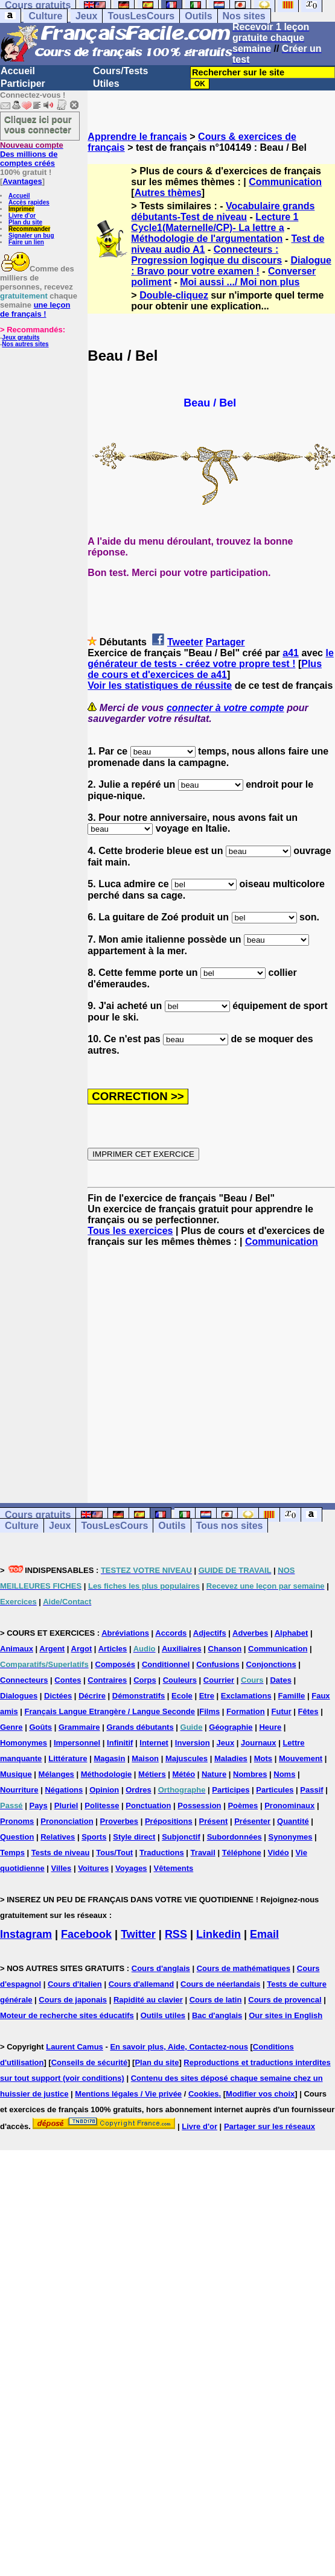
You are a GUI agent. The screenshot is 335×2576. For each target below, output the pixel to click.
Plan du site (25, 222)
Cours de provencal (284, 1999)
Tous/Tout (114, 1852)
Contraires (107, 1680)
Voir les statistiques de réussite (160, 685)
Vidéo (278, 1852)
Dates (280, 1680)
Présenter (252, 1821)
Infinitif (120, 1742)
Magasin (109, 1758)
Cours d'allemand (141, 1984)
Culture (45, 16)
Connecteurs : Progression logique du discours (206, 254)
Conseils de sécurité (89, 2062)
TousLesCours (140, 16)
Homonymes (23, 1742)
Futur (282, 1711)
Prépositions (169, 1821)
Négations (64, 1789)
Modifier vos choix (260, 2093)
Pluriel (66, 1805)
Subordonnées (234, 1836)
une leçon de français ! (35, 309)
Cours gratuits (38, 1515)
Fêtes (308, 1711)
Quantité (293, 1821)
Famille (291, 1695)
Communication (285, 182)
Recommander (29, 229)
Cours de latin (216, 1999)
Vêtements (173, 1868)
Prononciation (66, 1821)
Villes (61, 1868)
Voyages (131, 1868)
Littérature (67, 1758)
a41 (290, 653)
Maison (145, 1758)
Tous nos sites (229, 1526)
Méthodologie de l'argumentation (206, 238)
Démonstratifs (138, 1695)
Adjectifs (209, 1633)
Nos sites (244, 16)
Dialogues (18, 1695)
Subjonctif (181, 1836)
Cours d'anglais (161, 1968)
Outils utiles (163, 2015)
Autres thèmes (168, 193)
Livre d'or (22, 215)
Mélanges (56, 1774)
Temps (12, 1852)
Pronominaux (289, 1805)
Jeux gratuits (20, 337)
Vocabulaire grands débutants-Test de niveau (222, 211)
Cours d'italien (75, 1984)
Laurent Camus (74, 2046)
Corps (144, 1680)
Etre (206, 1695)
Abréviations (125, 1633)
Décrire (92, 1695)
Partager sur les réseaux (269, 2126)
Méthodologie (106, 1774)
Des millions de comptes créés (31, 154)
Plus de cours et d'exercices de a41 (205, 669)
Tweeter (185, 642)
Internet (153, 1742)
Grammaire (79, 1727)
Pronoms (17, 1821)
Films (209, 1711)
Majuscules (186, 1758)
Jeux (86, 16)
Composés (115, 1664)
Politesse (102, 1805)
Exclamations (246, 1695)
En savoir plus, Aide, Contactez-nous (179, 2046)
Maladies (230, 1758)
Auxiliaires (182, 1648)
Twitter (138, 1934)
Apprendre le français (137, 136)
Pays (38, 1805)
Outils (198, 16)
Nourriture (19, 1789)
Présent (213, 1821)
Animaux (16, 1648)
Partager (225, 642)
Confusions (218, 1664)
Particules (274, 1789)
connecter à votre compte (225, 708)
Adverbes (250, 1633)
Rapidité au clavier (148, 1999)
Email (264, 1934)
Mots (263, 1758)
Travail (203, 1852)
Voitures (93, 1868)
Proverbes (119, 1821)
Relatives (57, 1836)
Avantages (22, 181)
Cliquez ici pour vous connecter (38, 124)
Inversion (192, 1742)
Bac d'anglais (217, 2015)
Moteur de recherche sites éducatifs (67, 2015)
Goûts (40, 1727)
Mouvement (300, 1758)
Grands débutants (139, 1727)
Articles (112, 1648)
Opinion (104, 1789)
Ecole (182, 1695)
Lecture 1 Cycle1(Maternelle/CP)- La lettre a (214, 222)
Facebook (86, 1934)
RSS (176, 1934)
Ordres (139, 1789)
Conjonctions (271, 1664)
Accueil (18, 71)
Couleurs (180, 1680)
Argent (52, 1648)
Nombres (250, 1774)
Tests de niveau (60, 1852)
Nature (214, 1774)
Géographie (230, 1727)
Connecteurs (24, 1680)
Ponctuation (148, 1805)
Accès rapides (28, 202)
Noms (284, 1774)
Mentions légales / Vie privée (128, 2093)
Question (17, 1836)
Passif (311, 1789)
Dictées (58, 1695)
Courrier (218, 1680)
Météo (184, 1774)
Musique (16, 1774)
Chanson (225, 1648)
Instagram (26, 1934)
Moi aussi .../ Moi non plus (239, 282)
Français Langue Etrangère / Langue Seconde (110, 1711)
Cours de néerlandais (220, 1984)
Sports (93, 1836)
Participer (23, 83)
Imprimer (21, 209)
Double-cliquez (173, 295)
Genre (11, 1727)
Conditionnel (166, 1664)
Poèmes (243, 1805)
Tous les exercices (130, 1231)
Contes (67, 1680)
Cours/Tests (120, 71)
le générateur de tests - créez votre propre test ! (210, 658)
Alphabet (291, 1633)
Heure (270, 1727)
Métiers (152, 1774)
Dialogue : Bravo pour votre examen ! (231, 265)
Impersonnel (77, 1742)
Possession (199, 1805)
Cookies (203, 2093)
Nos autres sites (25, 344)
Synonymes (291, 1836)
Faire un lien (26, 242)
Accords (171, 1633)
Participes (230, 1789)
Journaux (258, 1742)
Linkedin (218, 1934)
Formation (245, 1711)
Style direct (134, 1836)
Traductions (161, 1852)
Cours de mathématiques (243, 1968)
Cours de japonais (73, 1999)
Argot (81, 1648)
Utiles (106, 83)
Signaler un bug (31, 235)
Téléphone (241, 1852)
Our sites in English (285, 2015)
